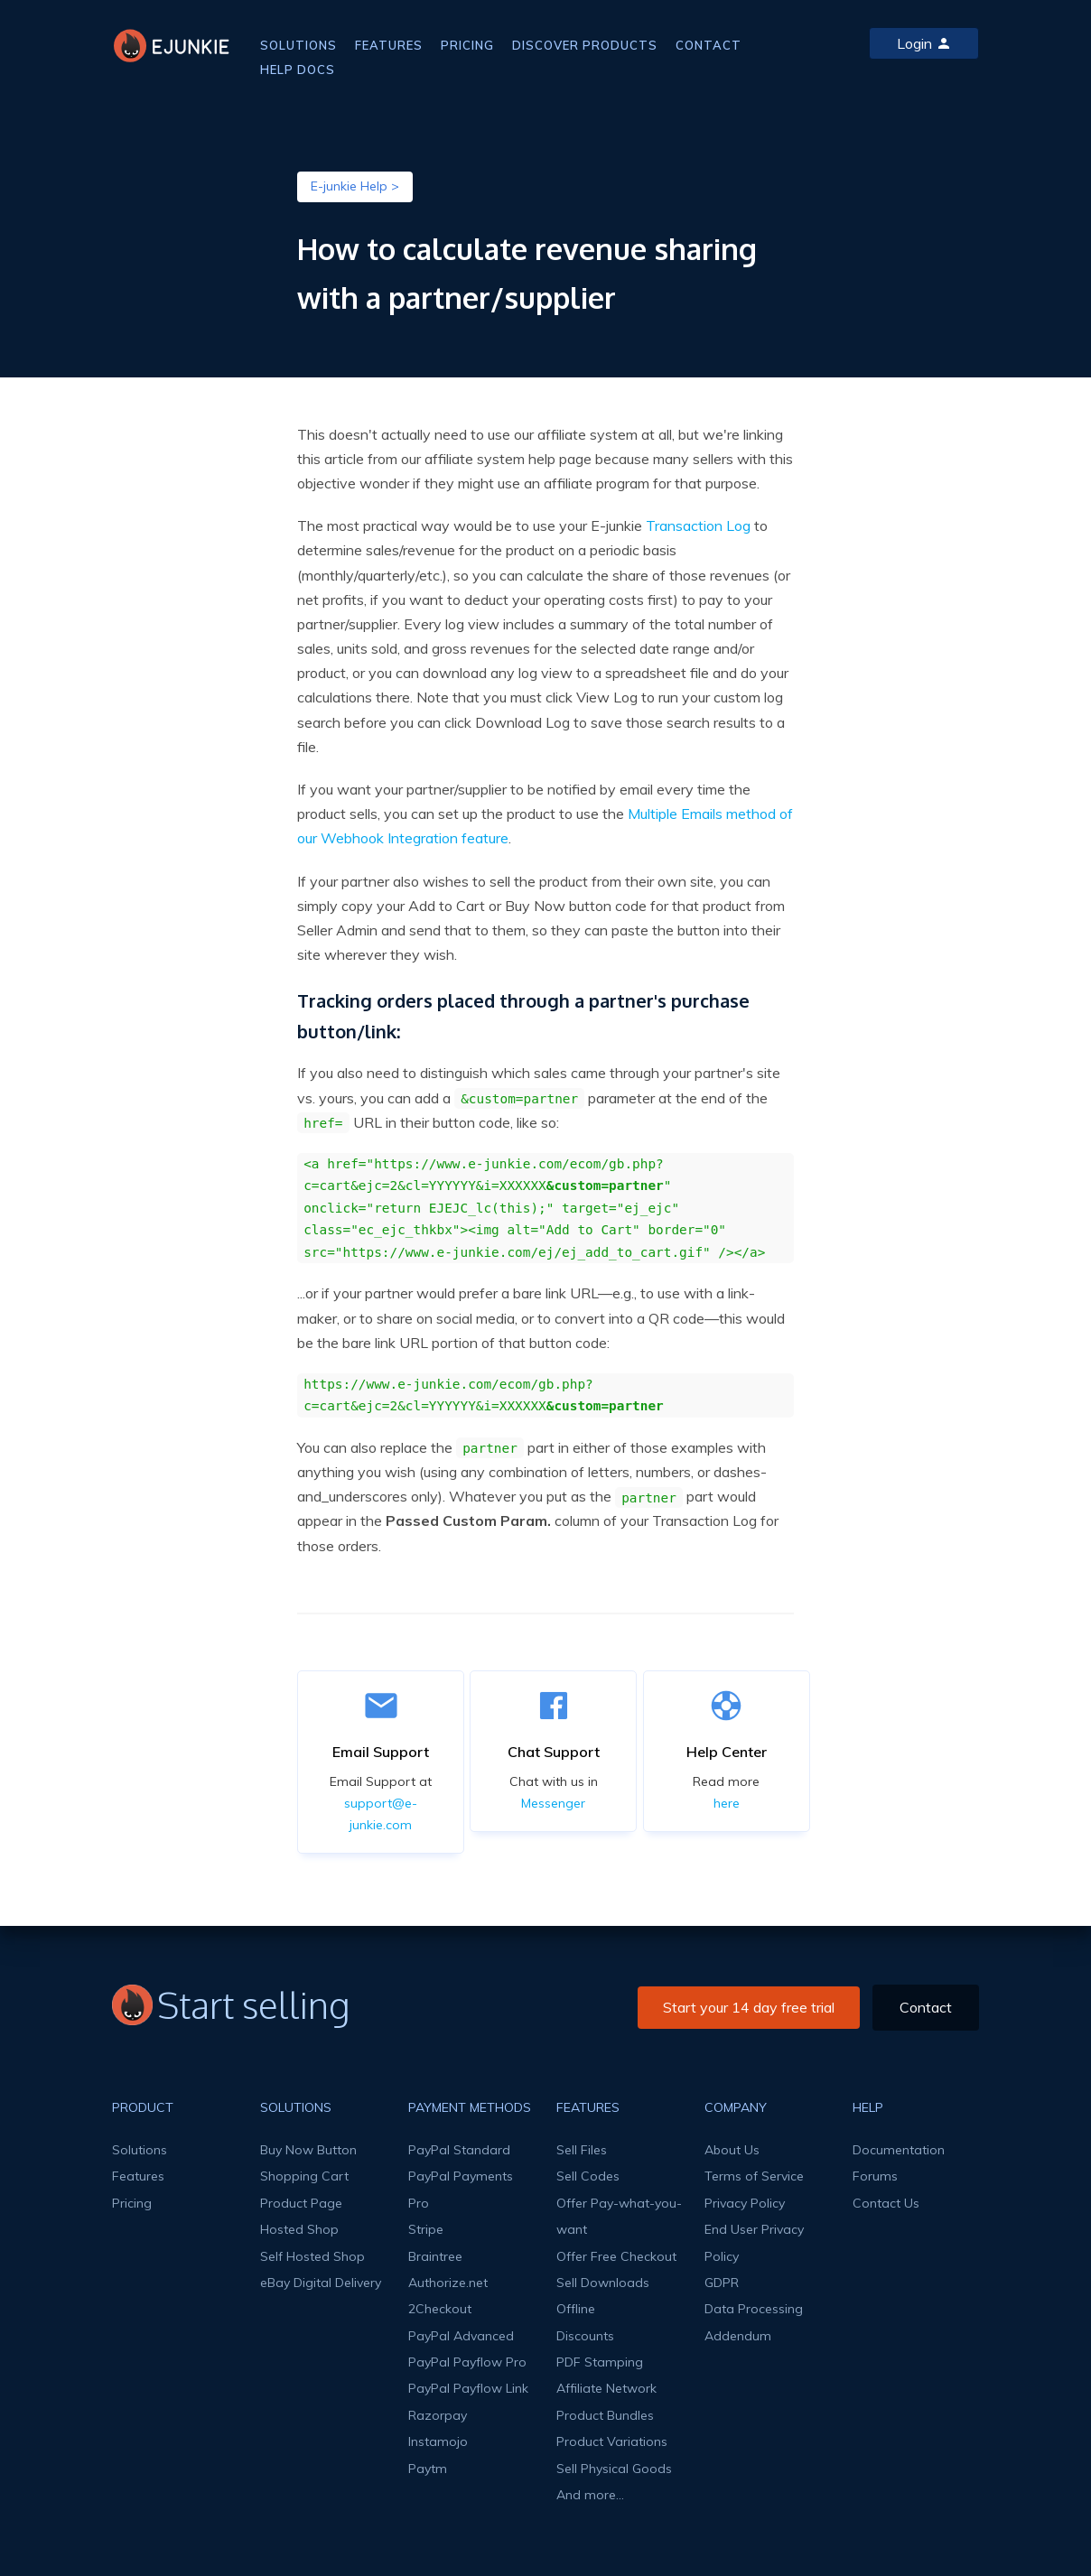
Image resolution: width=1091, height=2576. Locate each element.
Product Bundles (605, 2415)
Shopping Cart (304, 2176)
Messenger (553, 1803)
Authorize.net (448, 2282)
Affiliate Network (606, 2388)
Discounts (585, 2336)
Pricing (132, 2203)
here (726, 1803)
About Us (732, 2150)
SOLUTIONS (298, 45)
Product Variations (611, 2441)
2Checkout (439, 2309)
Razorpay (437, 2415)
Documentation (899, 2150)
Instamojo (438, 2441)
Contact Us (886, 2203)
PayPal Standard (459, 2150)
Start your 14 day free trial (749, 2007)
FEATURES (389, 45)
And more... (590, 2495)
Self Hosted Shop (312, 2256)
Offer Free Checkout (616, 2256)
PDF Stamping (599, 2362)
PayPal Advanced (461, 2336)
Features (138, 2176)
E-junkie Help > (355, 186)
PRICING (467, 45)
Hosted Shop (299, 2229)
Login (924, 43)
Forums (875, 2176)
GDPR (721, 2282)
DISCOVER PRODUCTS (584, 45)
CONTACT (708, 45)
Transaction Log (698, 525)
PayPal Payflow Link (468, 2388)
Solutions (139, 2150)
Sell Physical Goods (614, 2468)
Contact (926, 2007)
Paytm (427, 2468)
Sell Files (581, 2150)
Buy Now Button (308, 2150)
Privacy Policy (744, 2203)
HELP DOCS (297, 69)
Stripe (425, 2229)
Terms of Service (754, 2176)
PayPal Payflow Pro (467, 2362)
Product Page (301, 2203)
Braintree (435, 2256)
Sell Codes (588, 2176)
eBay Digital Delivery (320, 2282)
